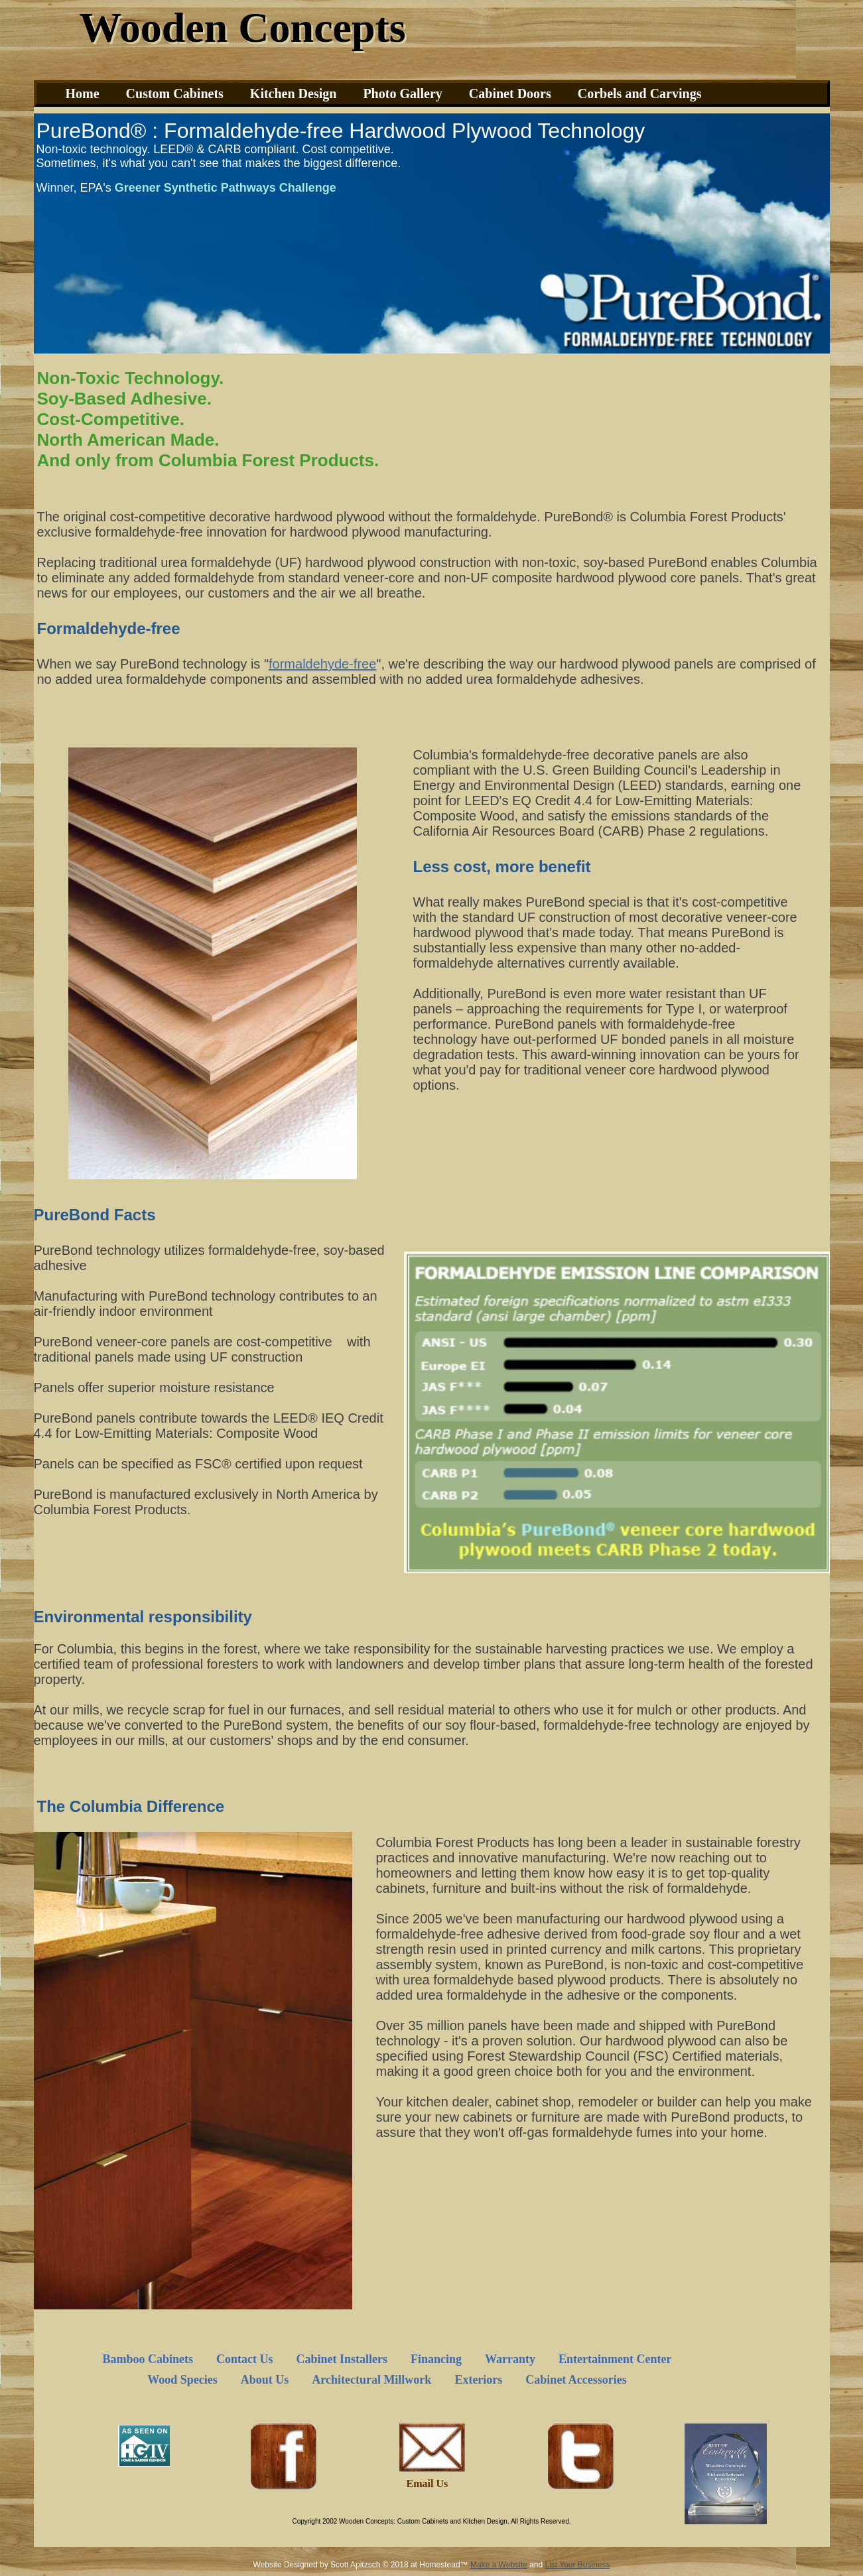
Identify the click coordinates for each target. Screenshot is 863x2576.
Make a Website (498, 2564)
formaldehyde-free (322, 664)
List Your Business (577, 2564)
